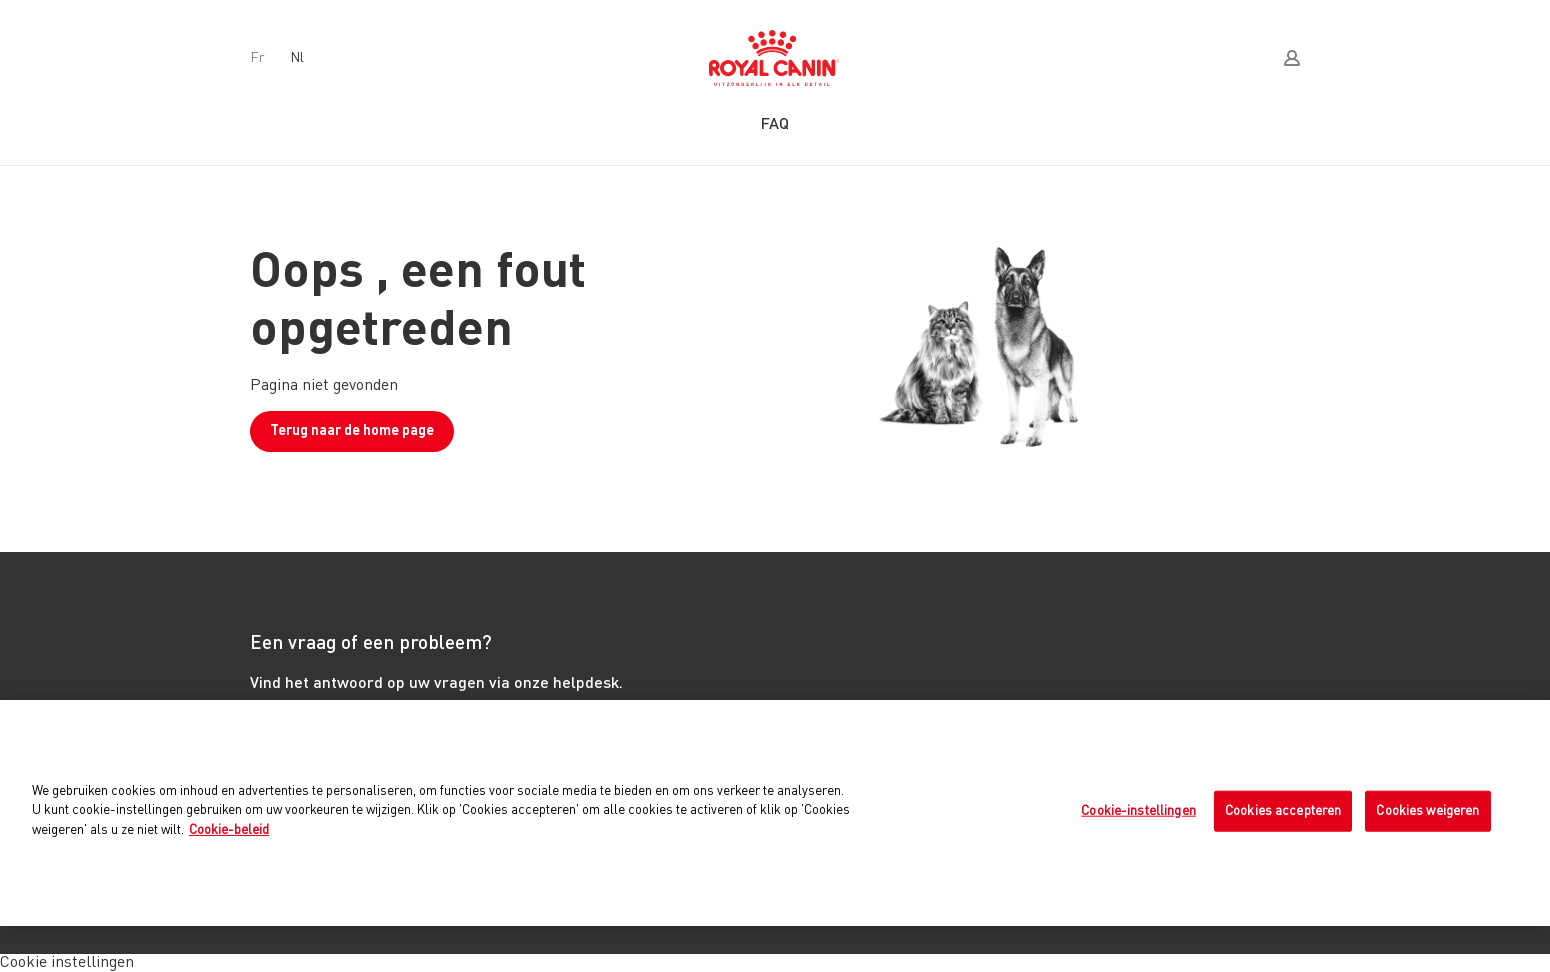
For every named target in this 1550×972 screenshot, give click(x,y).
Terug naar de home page (352, 431)
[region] (775, 813)
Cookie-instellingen (1138, 810)
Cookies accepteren (1283, 810)
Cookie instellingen (67, 963)
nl (297, 58)
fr (257, 58)
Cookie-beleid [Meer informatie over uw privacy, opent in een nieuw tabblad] (229, 830)
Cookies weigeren (1427, 810)
